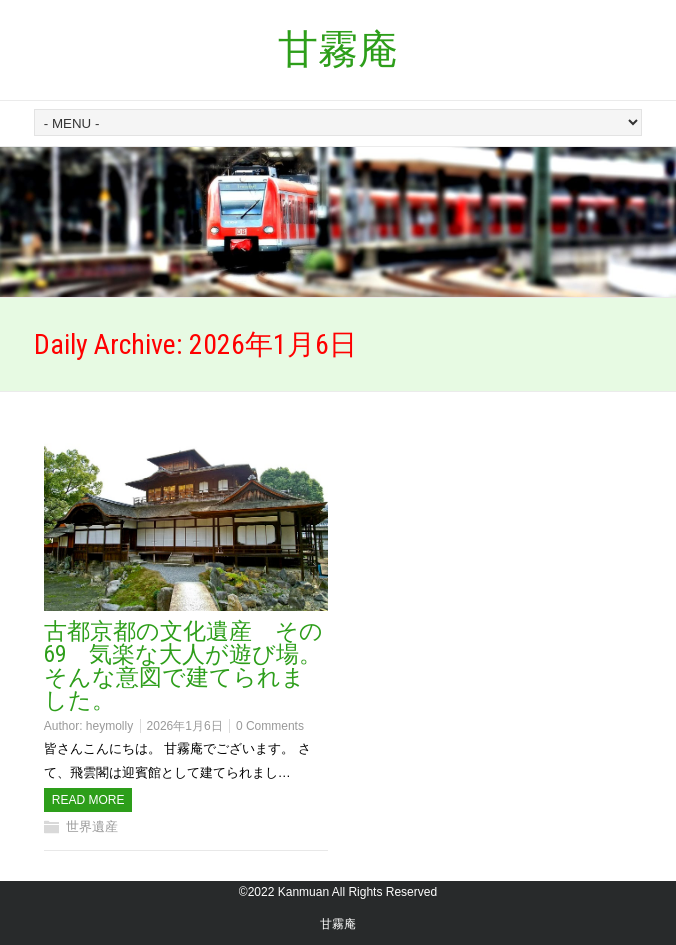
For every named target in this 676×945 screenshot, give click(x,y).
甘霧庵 (338, 49)
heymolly (109, 726)
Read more (88, 800)
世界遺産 (92, 826)
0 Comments (270, 726)
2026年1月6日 (185, 726)
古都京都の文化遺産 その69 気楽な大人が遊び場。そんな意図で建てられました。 (183, 666)
